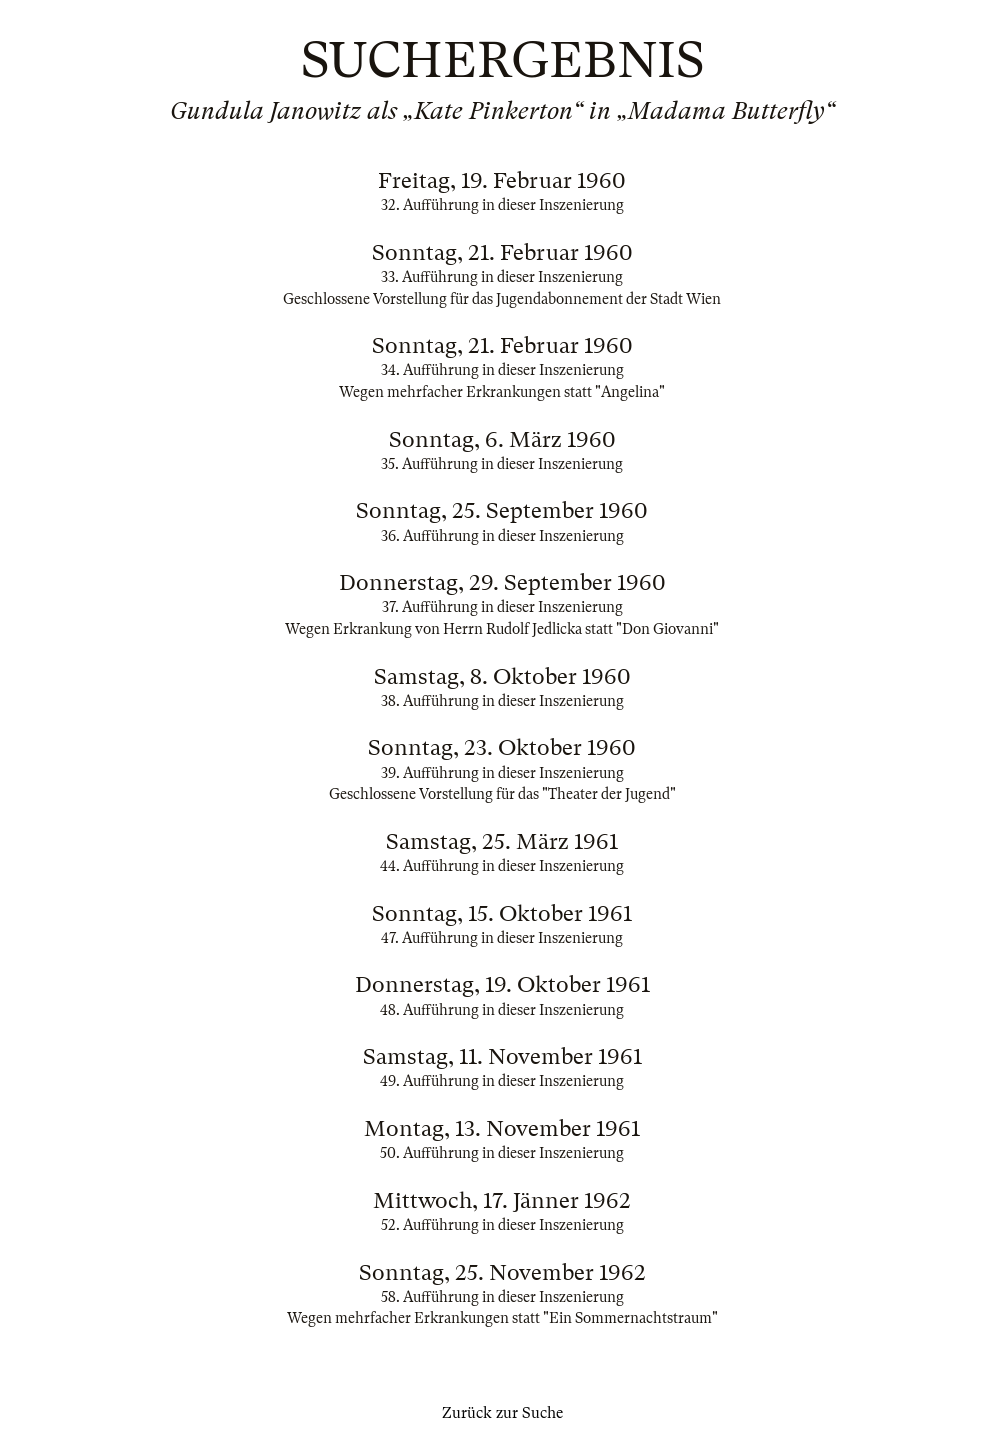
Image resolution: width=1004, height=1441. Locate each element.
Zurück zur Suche (502, 1413)
